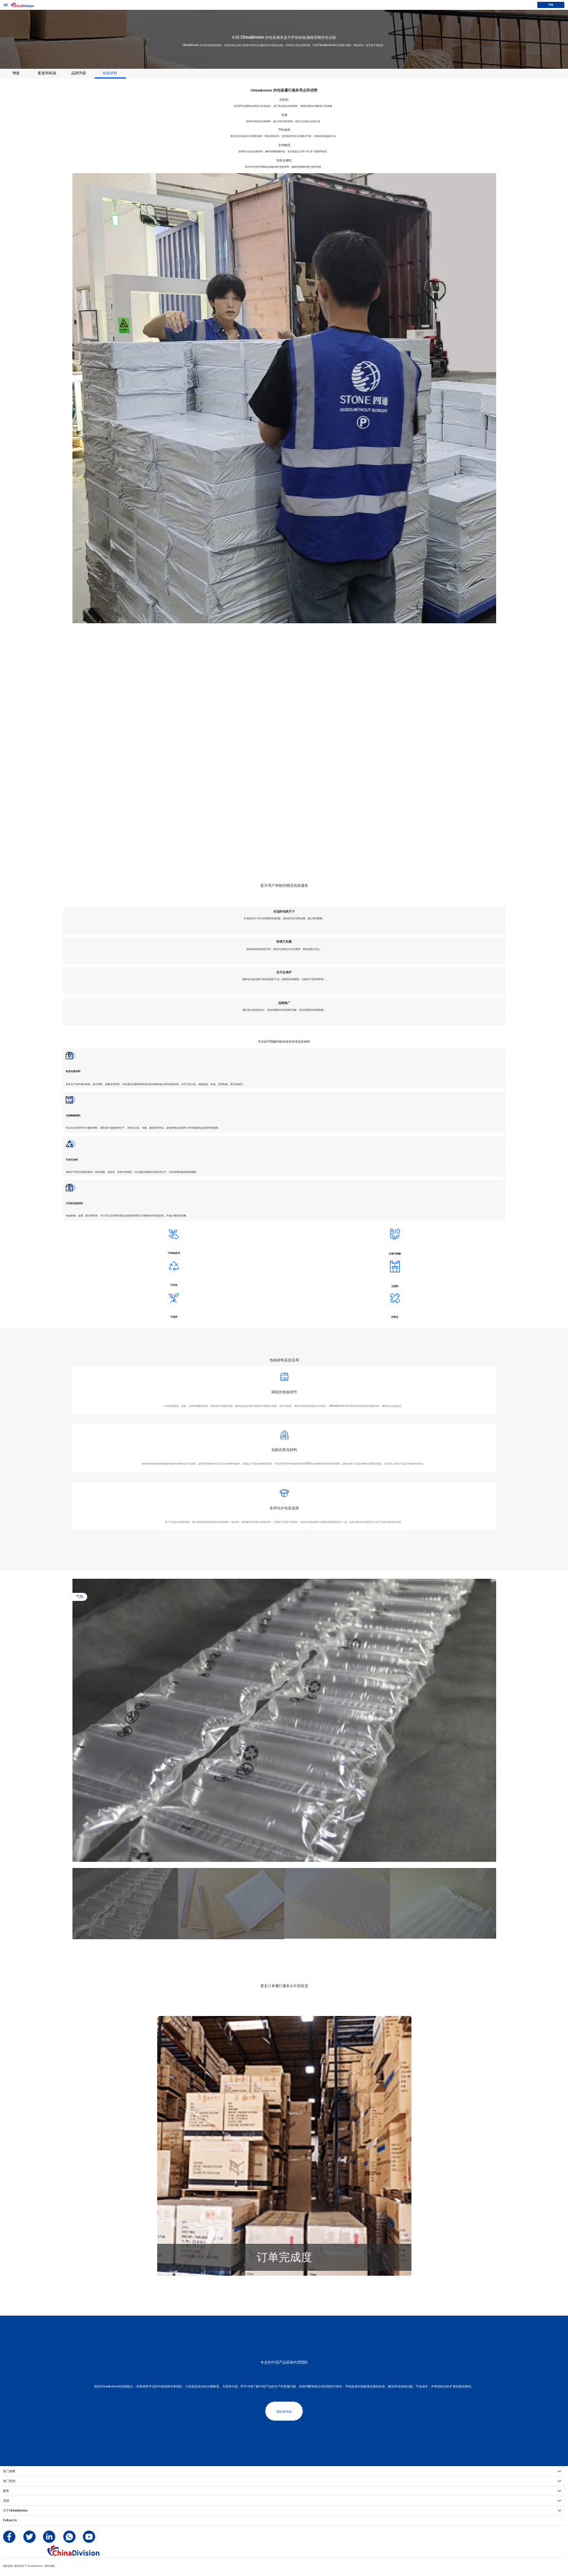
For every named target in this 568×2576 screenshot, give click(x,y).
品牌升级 (78, 73)
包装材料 (110, 73)
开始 (550, 4)
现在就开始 (284, 2411)
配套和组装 (47, 73)
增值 (16, 73)
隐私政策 (8, 2565)
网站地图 (50, 2565)
